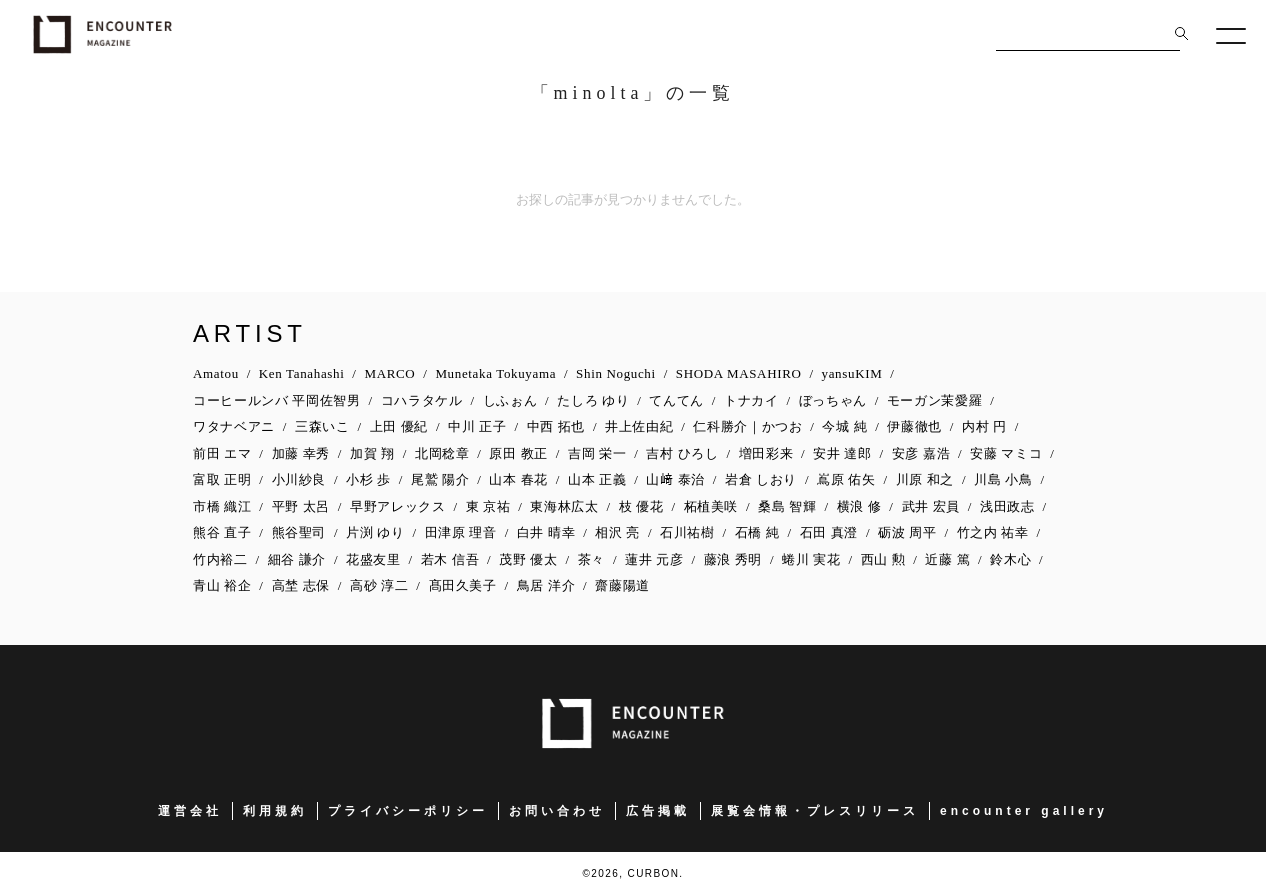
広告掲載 (658, 811)
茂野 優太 (528, 559)
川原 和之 (925, 479)
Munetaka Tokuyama (495, 373)
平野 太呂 (301, 506)
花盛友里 (373, 559)
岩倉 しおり (761, 479)
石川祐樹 (687, 532)
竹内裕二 (220, 559)
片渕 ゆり (375, 532)
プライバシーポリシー (408, 811)
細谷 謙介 (297, 559)
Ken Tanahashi (302, 373)
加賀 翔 (372, 453)
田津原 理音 (461, 532)
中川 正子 (477, 426)
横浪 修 (859, 506)
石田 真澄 (829, 532)
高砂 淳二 (379, 585)
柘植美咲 (711, 506)
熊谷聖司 (299, 532)
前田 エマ (222, 453)
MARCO (389, 373)
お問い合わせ (557, 811)
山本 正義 (597, 479)
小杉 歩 (368, 479)
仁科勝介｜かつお (747, 426)
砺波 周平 (907, 532)
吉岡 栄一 (597, 453)
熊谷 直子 (222, 532)
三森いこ (322, 426)
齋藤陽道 (622, 585)
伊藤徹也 (914, 426)
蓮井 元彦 (654, 559)
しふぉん (510, 400)
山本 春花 (518, 479)
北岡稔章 (442, 453)
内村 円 (984, 426)
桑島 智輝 (787, 506)
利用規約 (275, 811)
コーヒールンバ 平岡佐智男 (277, 400)
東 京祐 (488, 506)
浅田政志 (1007, 506)
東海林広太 (564, 506)
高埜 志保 (301, 585)
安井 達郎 (842, 453)
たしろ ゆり (593, 400)
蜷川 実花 (811, 559)
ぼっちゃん (833, 400)
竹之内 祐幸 (993, 532)
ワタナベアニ (234, 426)
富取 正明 (222, 479)
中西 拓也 (556, 426)
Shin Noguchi (616, 373)
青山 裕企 (222, 585)
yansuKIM (852, 373)
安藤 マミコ (1006, 453)
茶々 (591, 559)
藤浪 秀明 (733, 559)
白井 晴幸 (546, 532)
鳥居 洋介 (546, 585)
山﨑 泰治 (675, 479)
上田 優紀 (399, 426)
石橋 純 (757, 532)
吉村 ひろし (682, 453)
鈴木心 (1010, 559)
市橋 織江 (222, 506)
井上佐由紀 (639, 426)
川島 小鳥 (1003, 479)
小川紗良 (299, 479)
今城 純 (844, 426)
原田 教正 (518, 453)
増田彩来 (766, 453)
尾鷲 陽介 (440, 479)
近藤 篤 (947, 559)
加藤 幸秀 (301, 453)
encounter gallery (1024, 811)
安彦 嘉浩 (921, 453)
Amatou (216, 373)
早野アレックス (398, 506)
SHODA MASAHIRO (739, 373)
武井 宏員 (931, 506)
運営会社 (190, 811)
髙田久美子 (463, 585)
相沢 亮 (617, 532)
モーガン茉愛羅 (935, 400)
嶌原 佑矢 (846, 479)
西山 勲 (883, 559)
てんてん (676, 400)
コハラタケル (422, 400)
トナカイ (751, 400)
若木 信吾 (450, 559)
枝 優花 (641, 506)
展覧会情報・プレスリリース (815, 811)
